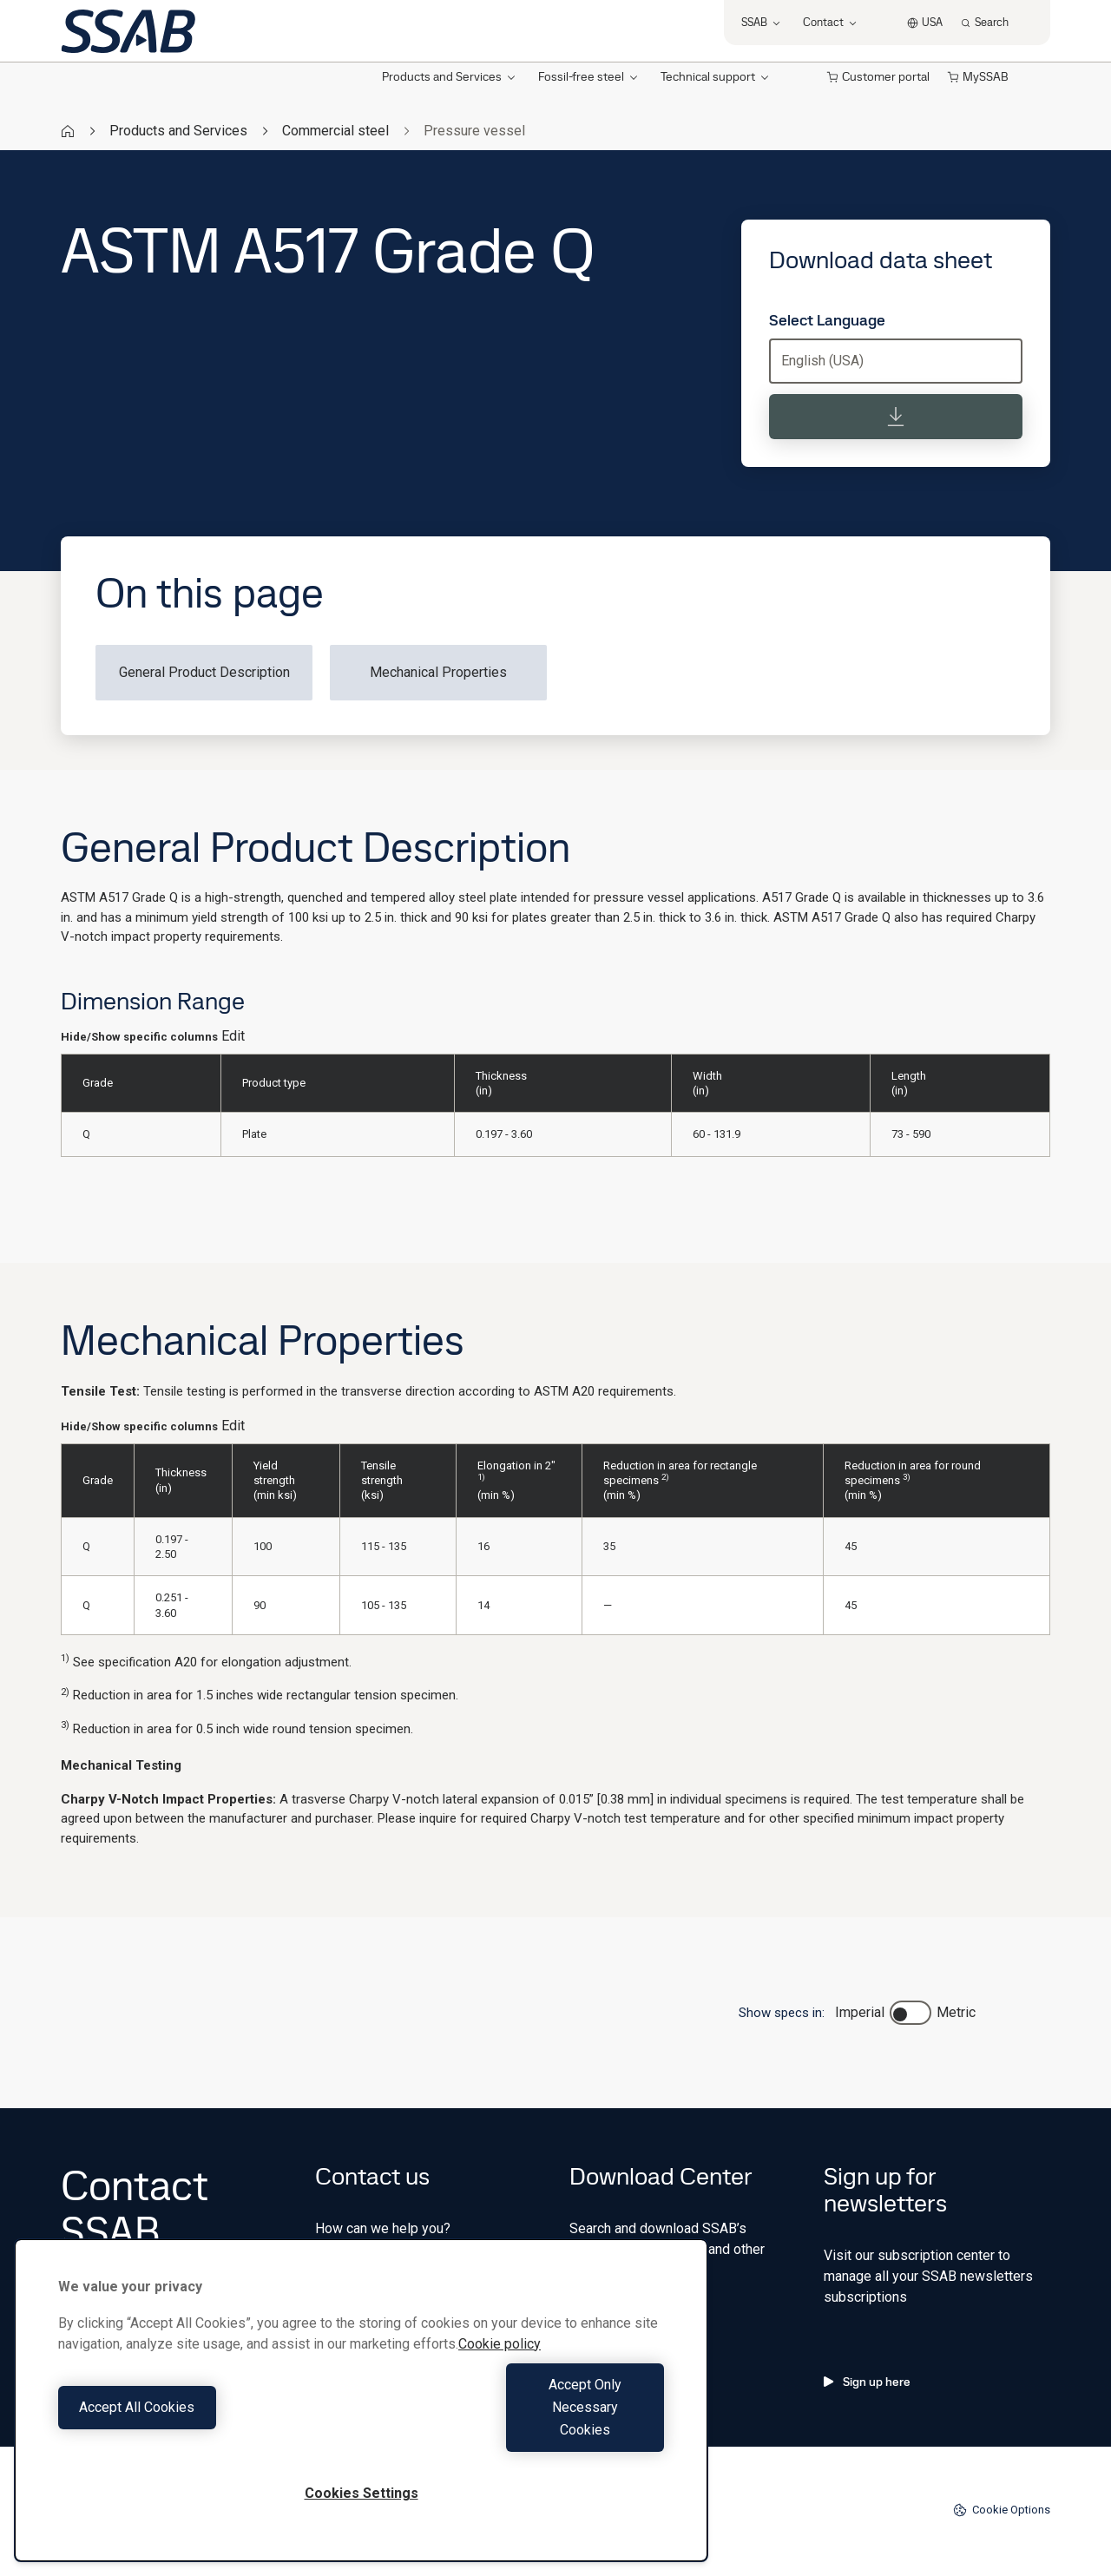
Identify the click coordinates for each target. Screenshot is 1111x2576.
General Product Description (204, 672)
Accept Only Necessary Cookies (517, 2430)
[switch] (910, 2013)
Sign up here (867, 2381)
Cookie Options (1001, 2510)
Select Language (827, 320)
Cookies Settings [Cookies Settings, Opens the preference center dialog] (361, 2493)
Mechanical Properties (438, 672)
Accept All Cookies (205, 2430)
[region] (361, 2423)
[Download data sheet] (895, 416)
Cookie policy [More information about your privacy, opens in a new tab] (499, 2389)
